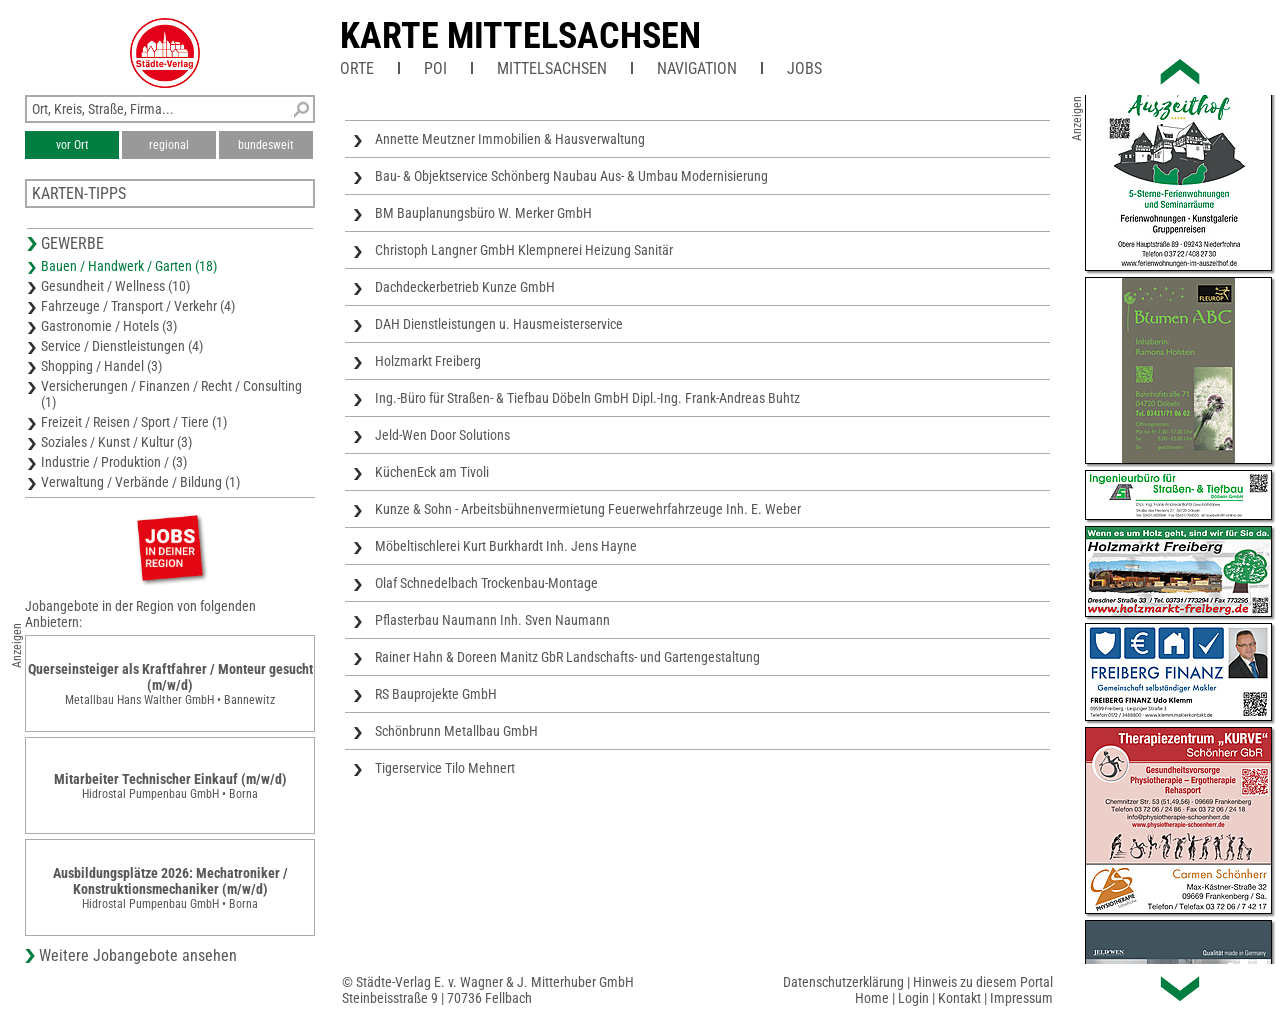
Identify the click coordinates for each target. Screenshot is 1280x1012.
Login (913, 998)
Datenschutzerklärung (843, 982)
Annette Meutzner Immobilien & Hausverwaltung (510, 139)
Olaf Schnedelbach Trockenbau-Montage (486, 583)
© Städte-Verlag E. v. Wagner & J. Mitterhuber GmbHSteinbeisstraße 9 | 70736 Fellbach (488, 990)
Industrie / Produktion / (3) (114, 462)
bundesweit (266, 145)
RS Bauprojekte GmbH (436, 694)
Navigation (697, 68)
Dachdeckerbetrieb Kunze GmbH (465, 287)
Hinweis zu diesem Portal (983, 982)
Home (872, 998)
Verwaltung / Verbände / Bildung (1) (140, 482)
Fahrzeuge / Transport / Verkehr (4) (138, 306)
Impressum (1021, 998)
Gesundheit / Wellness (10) (115, 286)
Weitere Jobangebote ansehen (138, 955)
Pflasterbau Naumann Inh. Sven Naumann (492, 620)
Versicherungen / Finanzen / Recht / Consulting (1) (171, 394)
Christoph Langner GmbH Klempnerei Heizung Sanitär (524, 250)
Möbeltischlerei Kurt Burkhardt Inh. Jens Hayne (506, 546)
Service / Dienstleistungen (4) (122, 346)
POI (435, 68)
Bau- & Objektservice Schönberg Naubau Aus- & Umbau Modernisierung (571, 176)
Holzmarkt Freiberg (428, 361)
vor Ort (72, 145)
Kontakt (959, 998)
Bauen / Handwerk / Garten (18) (129, 266)
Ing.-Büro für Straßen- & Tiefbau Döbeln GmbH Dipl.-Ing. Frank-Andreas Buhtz (587, 398)
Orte (357, 68)
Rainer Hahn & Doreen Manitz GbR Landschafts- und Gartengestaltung (567, 657)
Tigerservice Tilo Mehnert (445, 768)
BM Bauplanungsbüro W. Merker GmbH (483, 213)
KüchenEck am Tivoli (432, 472)
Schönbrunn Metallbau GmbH (456, 731)
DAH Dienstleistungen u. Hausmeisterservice (499, 324)
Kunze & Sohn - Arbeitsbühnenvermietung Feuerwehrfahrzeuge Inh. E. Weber (588, 509)
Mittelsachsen (552, 68)
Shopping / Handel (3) (101, 366)
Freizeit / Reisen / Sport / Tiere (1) (134, 422)
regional (169, 145)
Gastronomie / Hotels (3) (109, 326)
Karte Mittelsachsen (520, 36)
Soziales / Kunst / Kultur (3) (116, 442)
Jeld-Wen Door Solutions (442, 435)
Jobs (804, 68)
